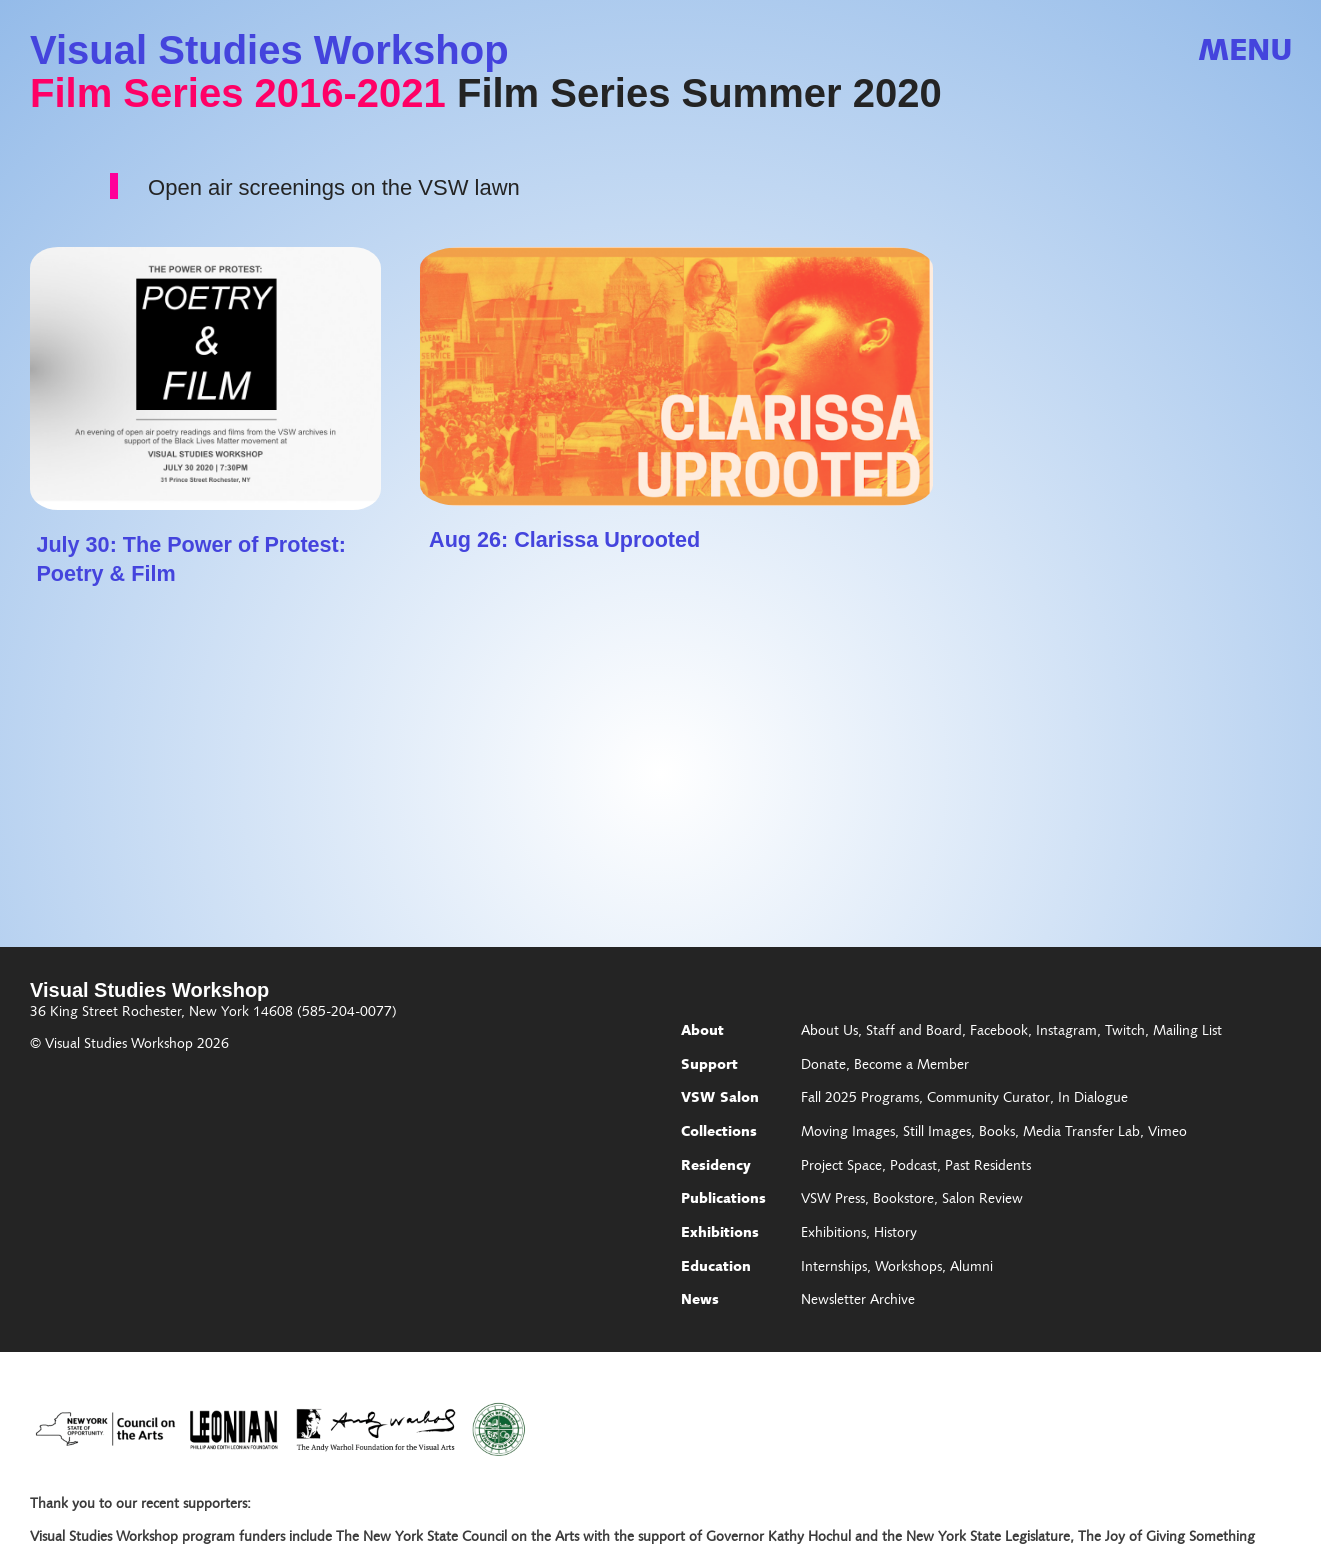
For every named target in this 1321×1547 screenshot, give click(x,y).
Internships (834, 1268)
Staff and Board (914, 1032)
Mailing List (1187, 1032)
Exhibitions (720, 1234)
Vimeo (1167, 1133)
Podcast (913, 1167)
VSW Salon (720, 1099)
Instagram (1066, 1032)
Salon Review (982, 1200)
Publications (723, 1200)
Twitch (1125, 1032)
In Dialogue (1093, 1099)
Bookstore (903, 1200)
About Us (829, 1032)
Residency (716, 1167)
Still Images (937, 1133)
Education (716, 1268)
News (700, 1301)
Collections (719, 1133)
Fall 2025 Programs (860, 1099)
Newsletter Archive (858, 1301)
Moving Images (848, 1133)
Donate (823, 1066)
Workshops (908, 1268)
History (895, 1234)
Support (709, 1066)
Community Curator (988, 1099)
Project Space (841, 1167)
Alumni (971, 1268)
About (702, 1032)
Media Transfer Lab (1081, 1133)
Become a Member (911, 1066)
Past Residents (988, 1167)
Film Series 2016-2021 (238, 93)
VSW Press (833, 1200)
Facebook (999, 1032)
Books (997, 1133)
